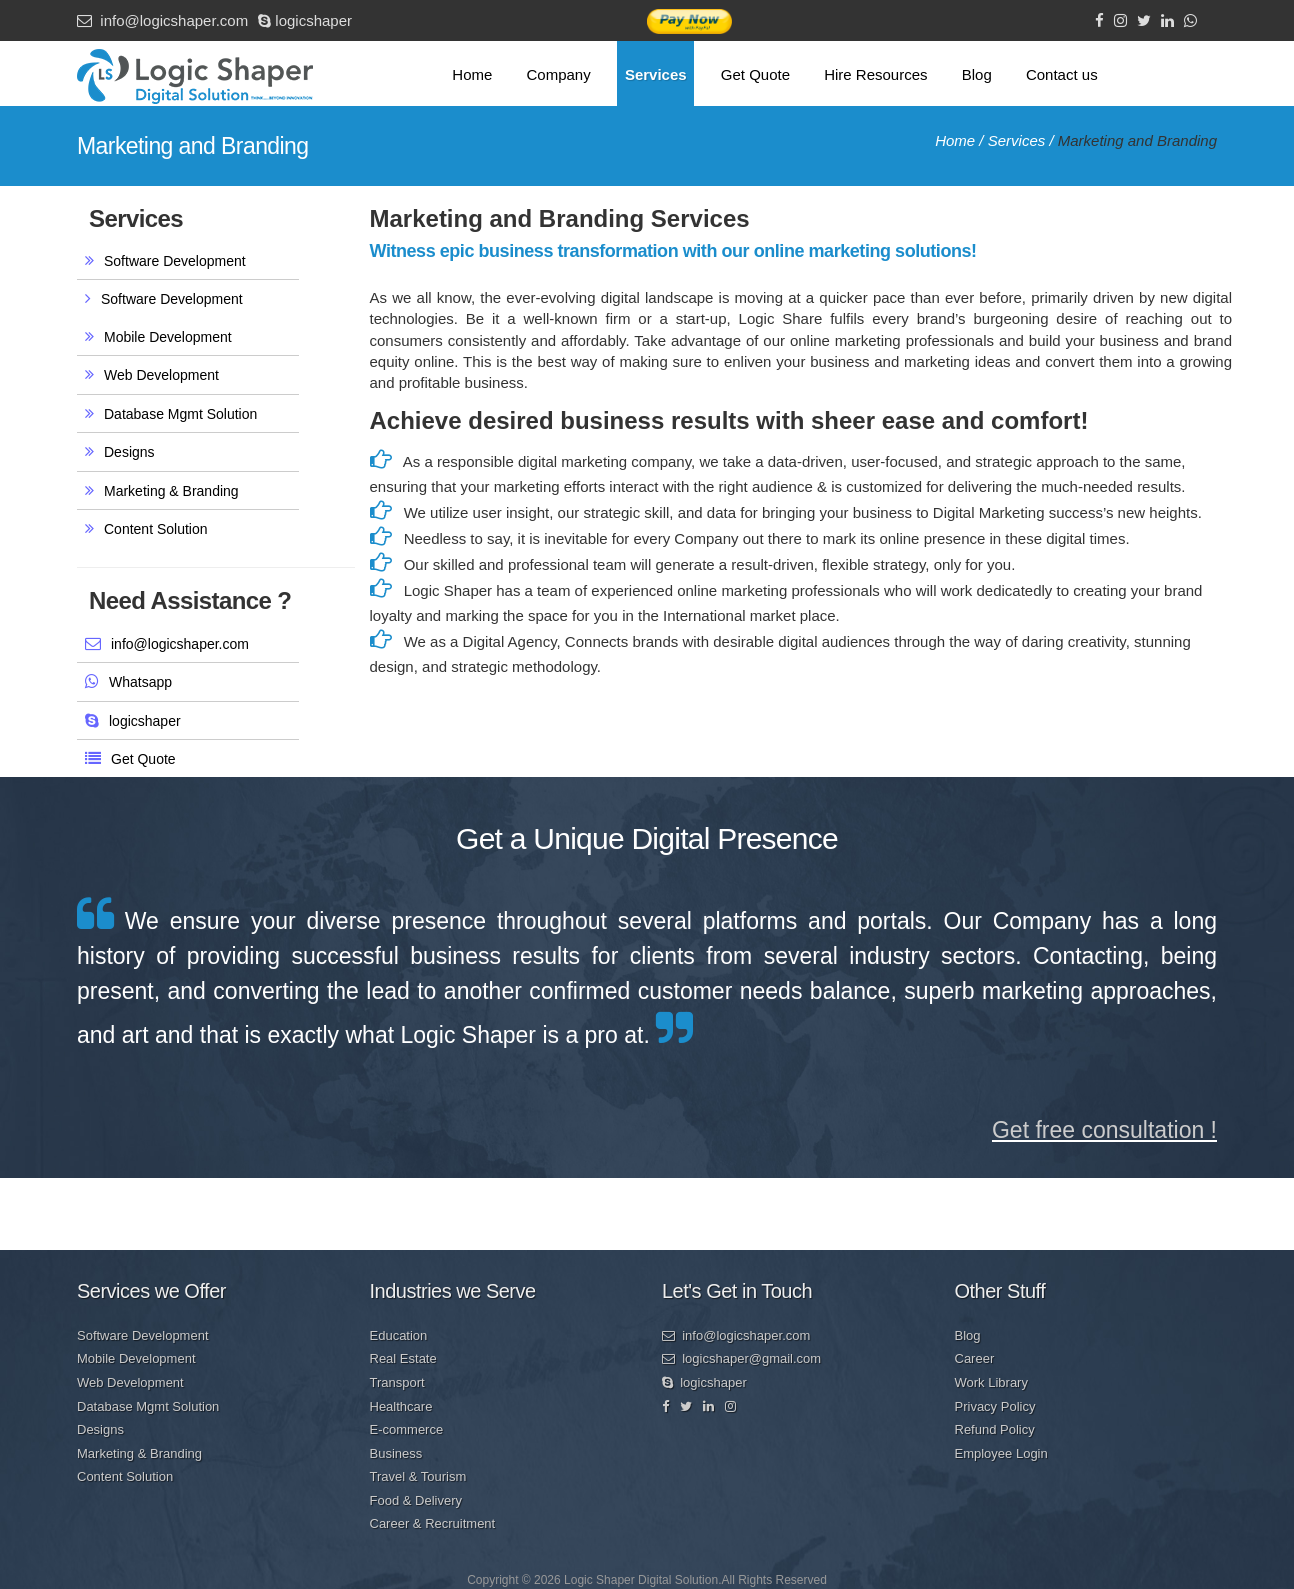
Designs (129, 452)
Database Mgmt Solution (180, 414)
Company (559, 74)
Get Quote (755, 74)
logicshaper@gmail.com (741, 1358)
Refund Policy (995, 1429)
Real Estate (403, 1358)
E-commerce (407, 1429)
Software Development (175, 261)
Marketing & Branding (171, 491)
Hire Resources (875, 74)
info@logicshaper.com (162, 20)
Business (396, 1453)
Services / (1023, 140)
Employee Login (1001, 1453)
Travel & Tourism (418, 1476)
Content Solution (156, 529)
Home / (961, 140)
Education (399, 1335)
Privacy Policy (995, 1406)
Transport (397, 1382)
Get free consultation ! (1104, 1130)
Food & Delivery (416, 1500)
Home (472, 74)
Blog (977, 74)
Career (975, 1358)
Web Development (161, 375)
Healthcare (401, 1406)
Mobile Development (168, 337)
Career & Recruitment (433, 1523)
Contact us (1062, 74)
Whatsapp (140, 682)
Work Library (991, 1382)
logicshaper (305, 20)
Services (656, 74)
